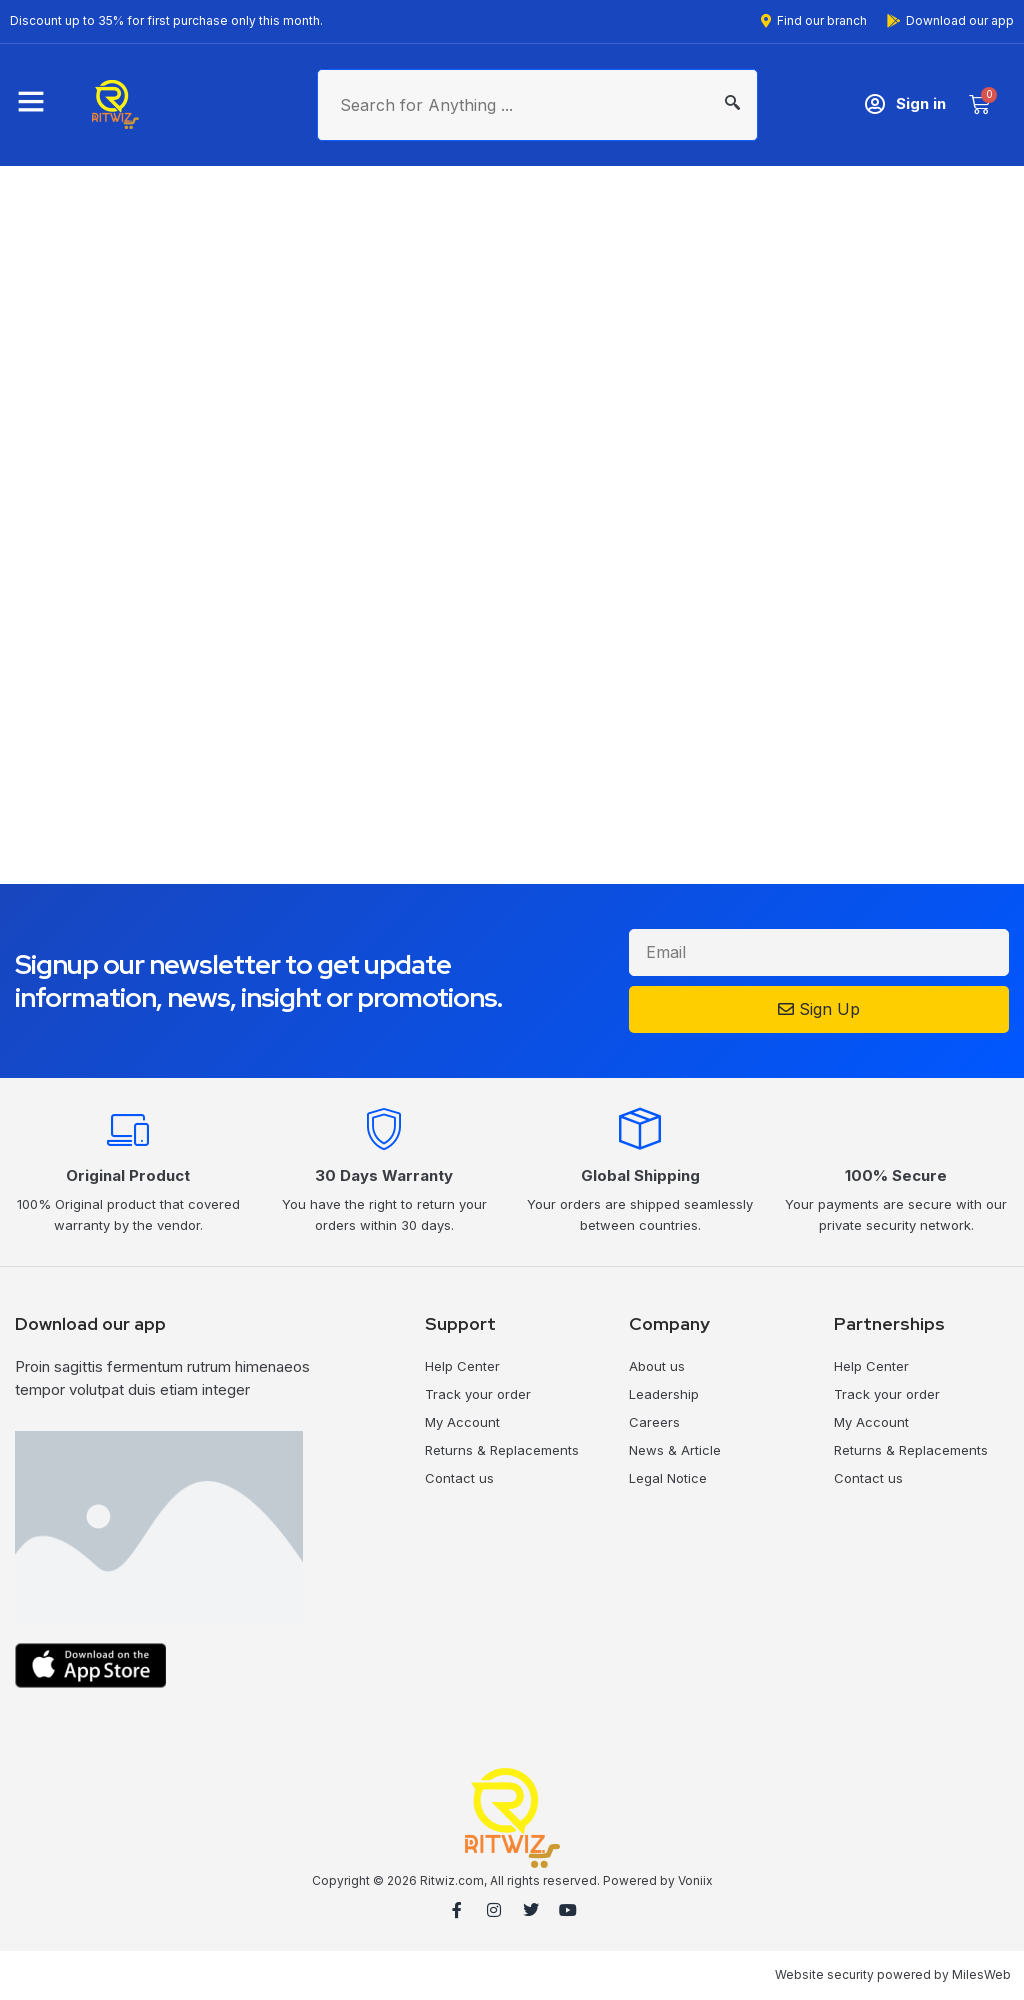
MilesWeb (981, 1974)
